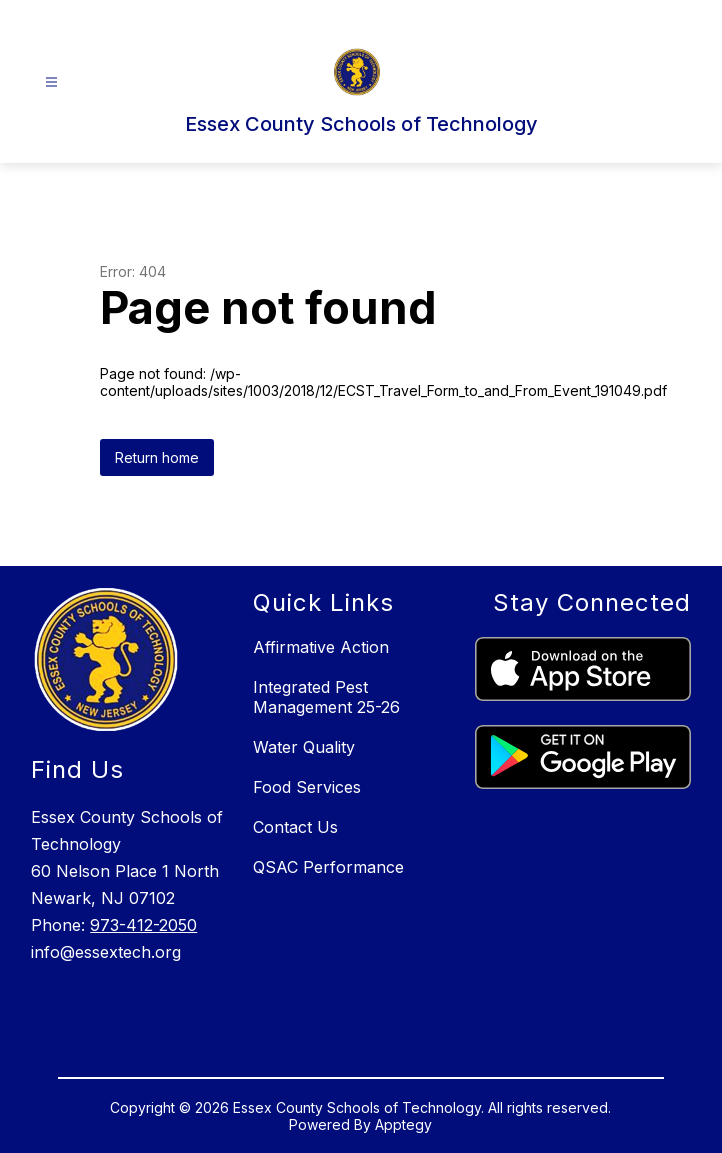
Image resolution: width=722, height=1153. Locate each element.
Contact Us (295, 827)
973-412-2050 (143, 925)
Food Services (307, 787)
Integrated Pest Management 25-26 (326, 697)
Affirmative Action (321, 647)
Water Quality (304, 747)
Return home (157, 457)
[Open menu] (51, 82)
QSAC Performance (328, 867)
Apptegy (403, 1124)
